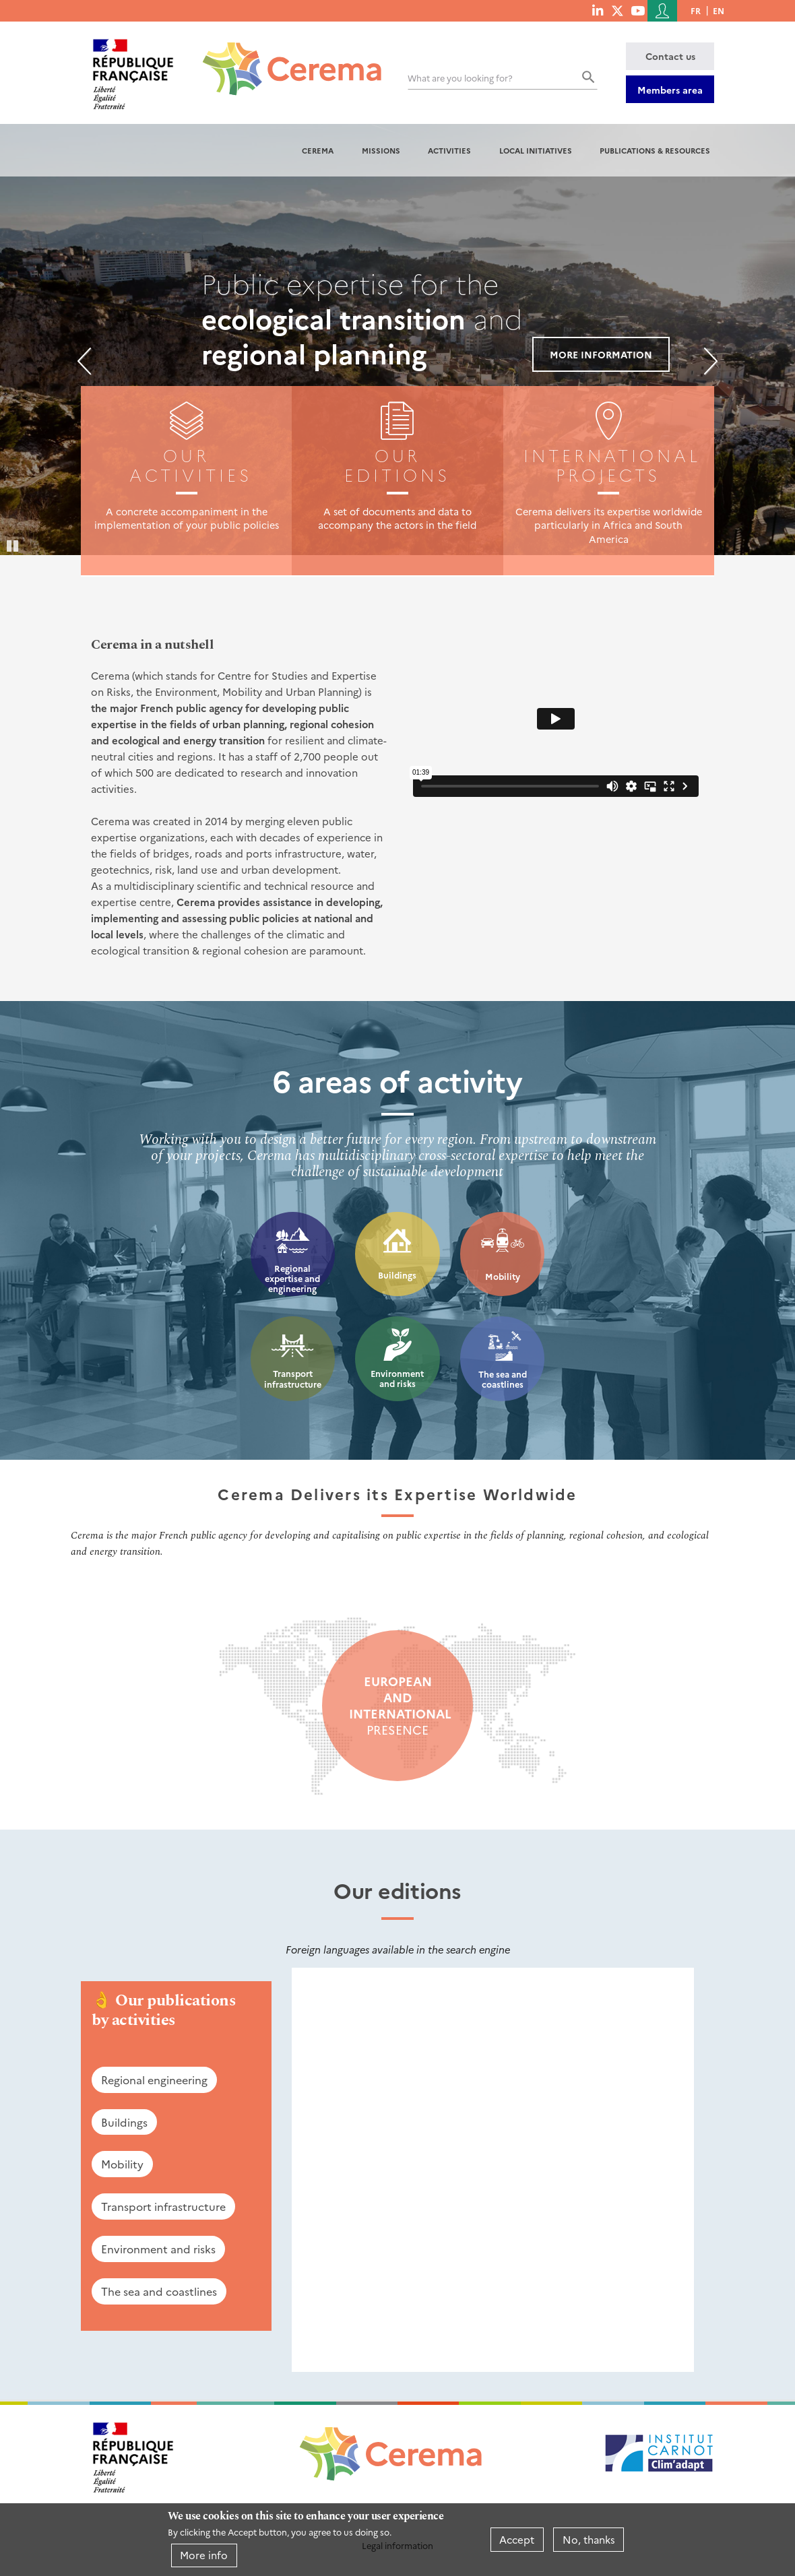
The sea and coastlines (502, 1379)
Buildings (397, 1275)
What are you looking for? (460, 78)
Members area (670, 89)
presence (397, 1705)
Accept (516, 2539)
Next (710, 361)
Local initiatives (535, 150)
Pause (13, 545)
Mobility (502, 1276)
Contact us (670, 56)
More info (204, 2555)
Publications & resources (655, 150)
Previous (84, 361)
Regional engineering (154, 2079)
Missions (381, 150)
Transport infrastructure (292, 1378)
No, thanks (589, 2539)
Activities (449, 150)
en (718, 10)
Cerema (317, 150)
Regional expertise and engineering (292, 1278)
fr (696, 10)
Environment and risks (397, 1378)
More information (601, 354)
